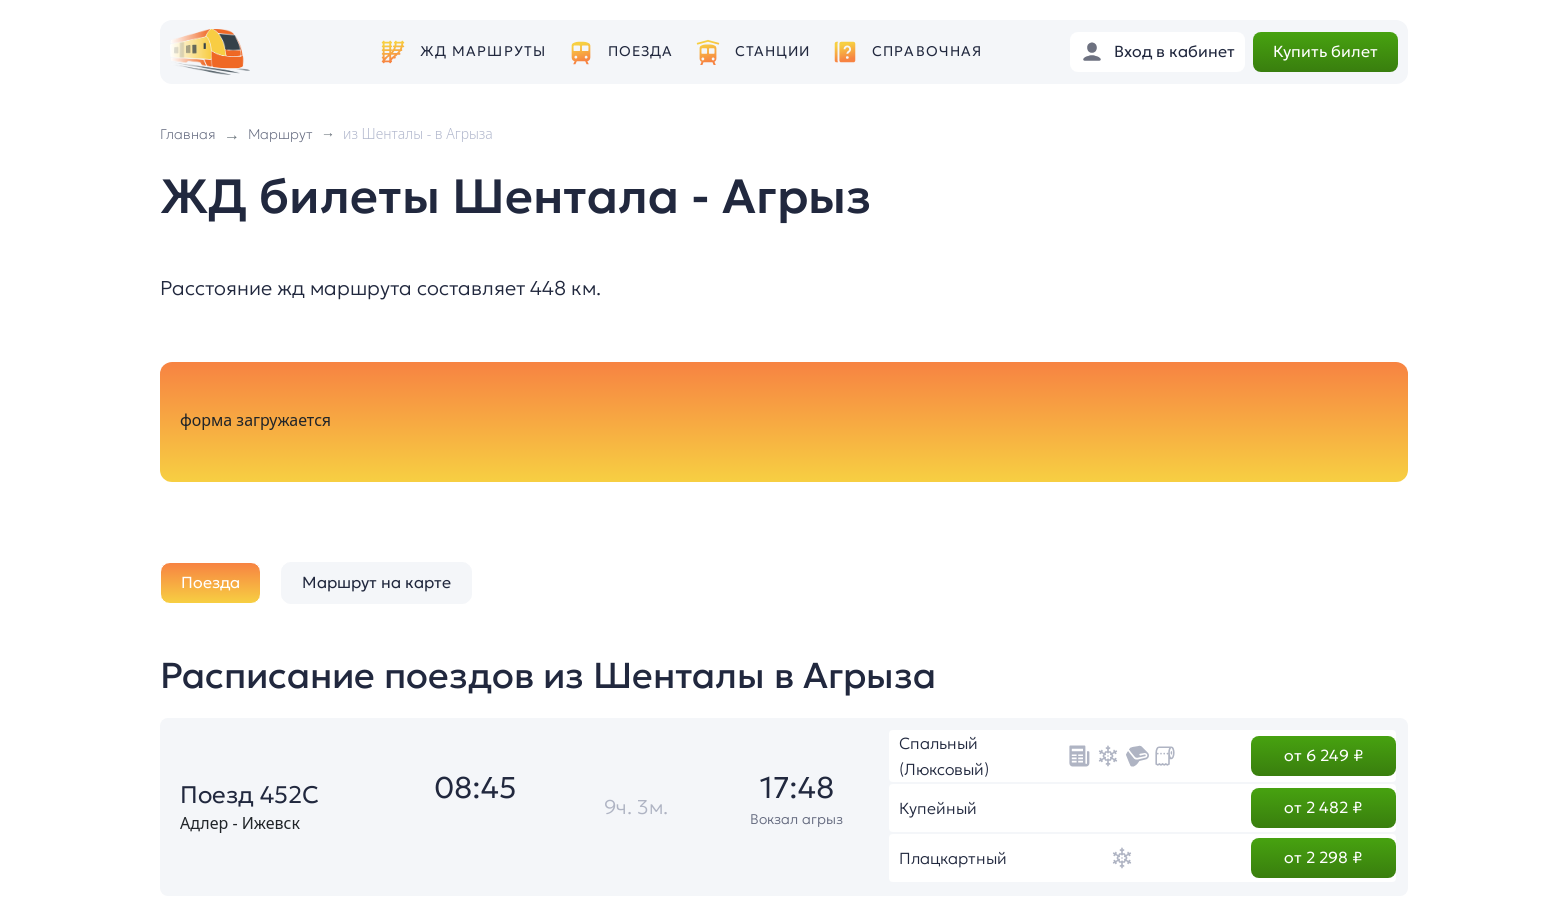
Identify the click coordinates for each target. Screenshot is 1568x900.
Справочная (927, 51)
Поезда (641, 51)
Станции (773, 51)
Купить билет (1325, 51)
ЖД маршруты (483, 51)
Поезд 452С (249, 795)
